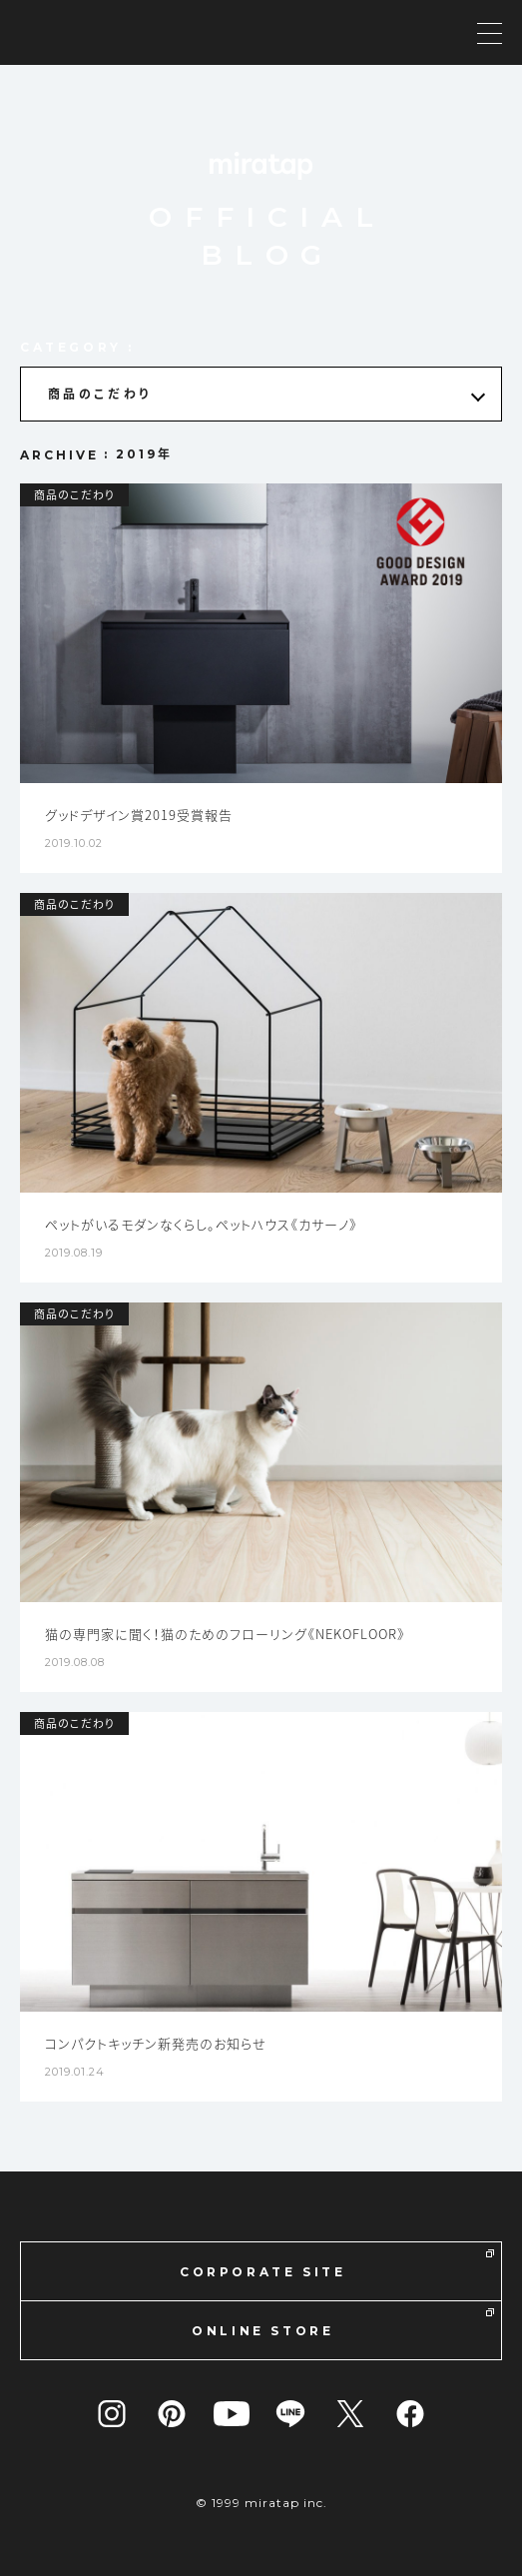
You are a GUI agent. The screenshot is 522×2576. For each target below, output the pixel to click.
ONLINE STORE (343, 2323)
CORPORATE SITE (337, 2264)
